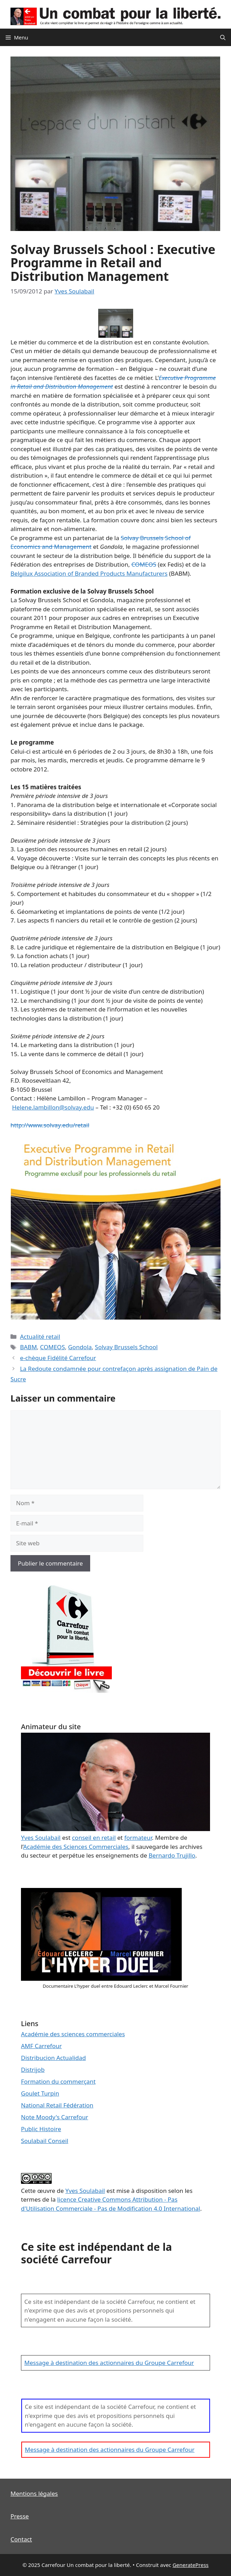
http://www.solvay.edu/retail (49, 1125)
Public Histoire (41, 2129)
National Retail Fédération (57, 2105)
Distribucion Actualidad (53, 2058)
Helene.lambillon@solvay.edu (53, 1107)
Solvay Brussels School (126, 1347)
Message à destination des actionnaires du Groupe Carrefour (109, 2363)
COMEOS (143, 564)
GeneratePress (191, 2564)
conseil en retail (94, 1838)
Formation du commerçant (58, 2081)
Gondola (80, 1347)
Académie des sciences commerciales (73, 2034)
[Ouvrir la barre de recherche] (223, 37)
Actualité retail (40, 1336)
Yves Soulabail (85, 2191)
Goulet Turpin (40, 2093)
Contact (21, 2539)
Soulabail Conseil (44, 2141)
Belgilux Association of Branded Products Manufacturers (88, 573)
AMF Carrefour (41, 2046)
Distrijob (33, 2070)
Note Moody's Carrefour (54, 2117)
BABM (28, 1347)
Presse (19, 2516)
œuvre (46, 2191)
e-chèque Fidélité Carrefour (58, 1358)
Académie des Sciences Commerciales (75, 1847)
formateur (138, 1838)
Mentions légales (34, 2493)
